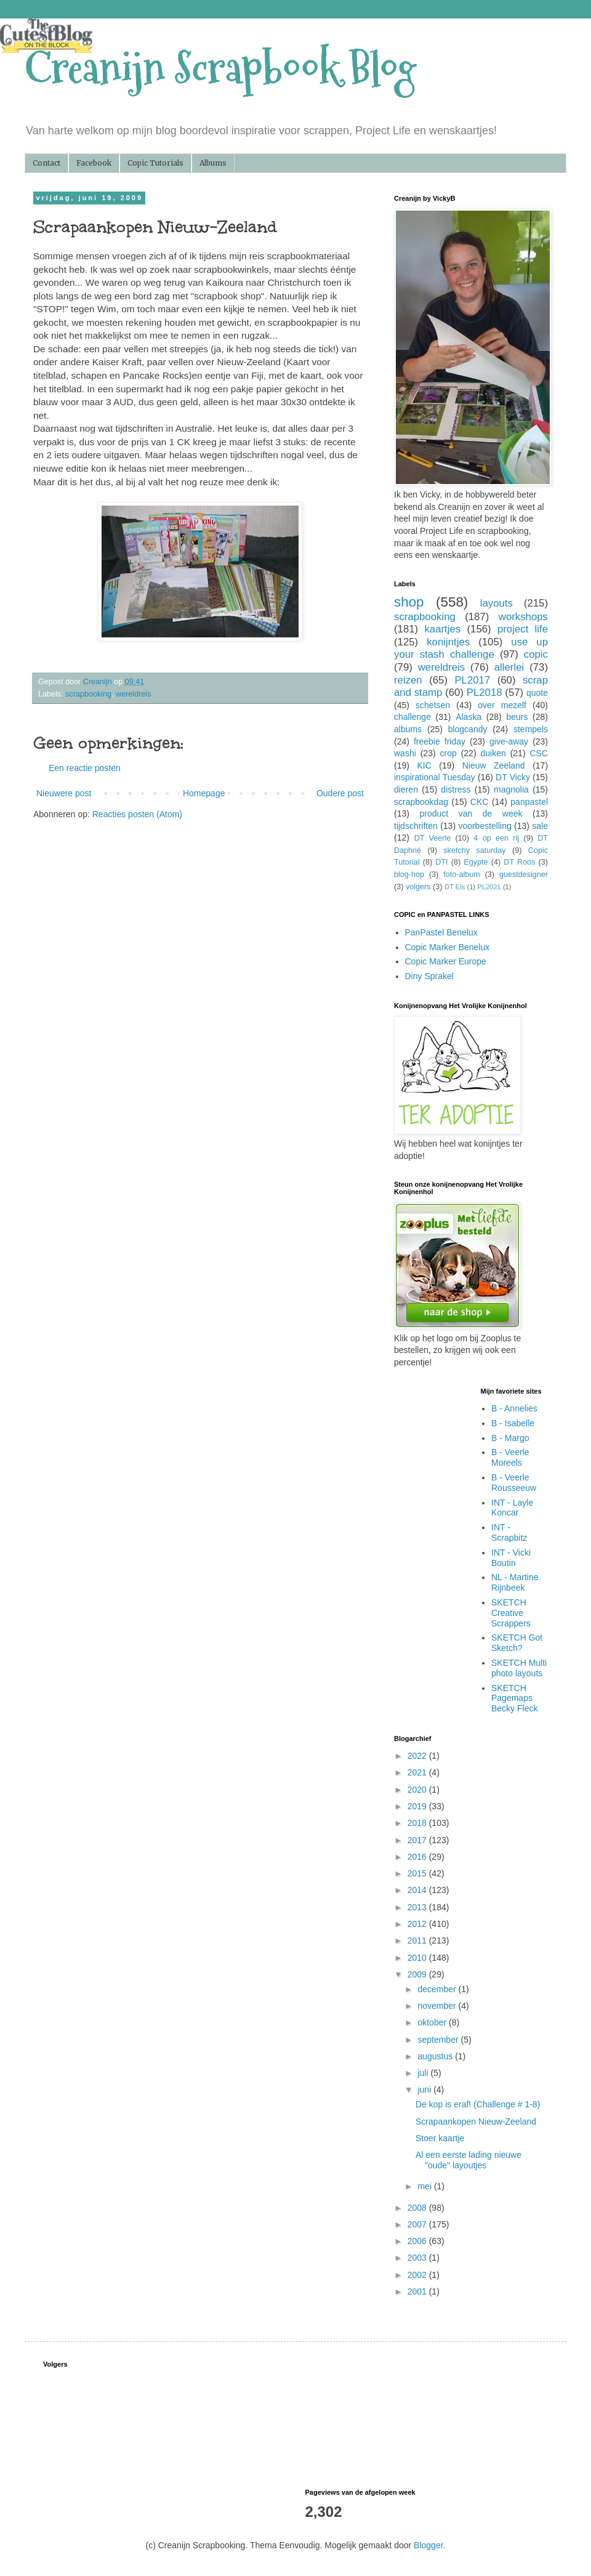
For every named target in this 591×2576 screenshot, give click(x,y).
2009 (418, 1974)
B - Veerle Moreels (510, 1457)
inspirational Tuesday (434, 777)
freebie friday (439, 741)
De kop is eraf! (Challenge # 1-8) (478, 2104)
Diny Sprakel (429, 976)
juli (423, 2073)
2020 (418, 1790)
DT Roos (519, 862)
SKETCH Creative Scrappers (511, 1612)
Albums (213, 163)
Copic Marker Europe (445, 961)
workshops (523, 617)
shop (409, 602)
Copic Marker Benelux (447, 947)
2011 (418, 1940)
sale (540, 826)
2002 (418, 2275)
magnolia (511, 789)
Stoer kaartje (440, 2138)
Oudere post (340, 793)
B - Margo (510, 1438)
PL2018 (484, 692)
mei (425, 2186)
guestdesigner (523, 874)
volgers (418, 886)
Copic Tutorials (155, 163)
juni (425, 2089)
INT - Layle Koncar (512, 1508)
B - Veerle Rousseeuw (513, 1482)
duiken (492, 753)
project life (522, 629)
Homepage (204, 793)
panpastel (529, 802)
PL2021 (489, 886)
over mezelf (502, 705)
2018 (418, 1823)
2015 (418, 1873)
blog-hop (409, 874)
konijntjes (448, 642)
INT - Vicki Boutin (511, 1558)
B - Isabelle (512, 1423)
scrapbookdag (421, 802)
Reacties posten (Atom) (137, 814)
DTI (441, 862)
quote (537, 693)
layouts (496, 603)
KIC (424, 765)
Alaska (468, 717)
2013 (418, 1907)
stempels (530, 729)
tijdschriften (416, 826)
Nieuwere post (64, 793)
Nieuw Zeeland (493, 765)
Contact (46, 163)
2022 (418, 1756)
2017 (418, 1840)
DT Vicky (513, 777)
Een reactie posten (85, 768)
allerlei (509, 667)
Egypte (476, 862)
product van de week (470, 813)
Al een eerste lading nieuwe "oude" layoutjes (468, 2160)
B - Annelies (514, 1408)
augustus (436, 2056)
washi (405, 753)
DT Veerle (432, 838)
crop (448, 753)
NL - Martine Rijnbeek (515, 1582)
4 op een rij (496, 838)
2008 (418, 2208)
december (437, 1989)
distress (455, 789)
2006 (418, 2241)
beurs (517, 717)
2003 (418, 2258)
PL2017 (472, 680)
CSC (538, 753)
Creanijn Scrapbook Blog (220, 68)
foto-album (461, 874)
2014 (418, 1890)
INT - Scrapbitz (509, 1532)
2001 (418, 2291)
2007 (418, 2224)
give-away (508, 741)
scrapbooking (88, 694)
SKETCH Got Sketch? (516, 1643)
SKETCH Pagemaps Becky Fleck (514, 1698)
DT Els (454, 886)
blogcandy (468, 729)
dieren (406, 789)
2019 (418, 1806)
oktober (433, 2022)
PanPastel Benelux (441, 932)
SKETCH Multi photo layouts (519, 1668)
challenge (412, 717)
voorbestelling (484, 826)
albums (408, 729)
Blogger (428, 2545)
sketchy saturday (474, 850)
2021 (418, 1772)
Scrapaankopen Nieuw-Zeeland (476, 2121)
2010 (418, 1958)
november (437, 2006)
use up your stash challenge (471, 648)
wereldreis (133, 694)
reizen (408, 680)
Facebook (93, 163)
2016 (418, 1857)
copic (536, 654)
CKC (479, 802)
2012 (418, 1924)
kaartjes (442, 629)
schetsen (433, 705)
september (438, 2040)
